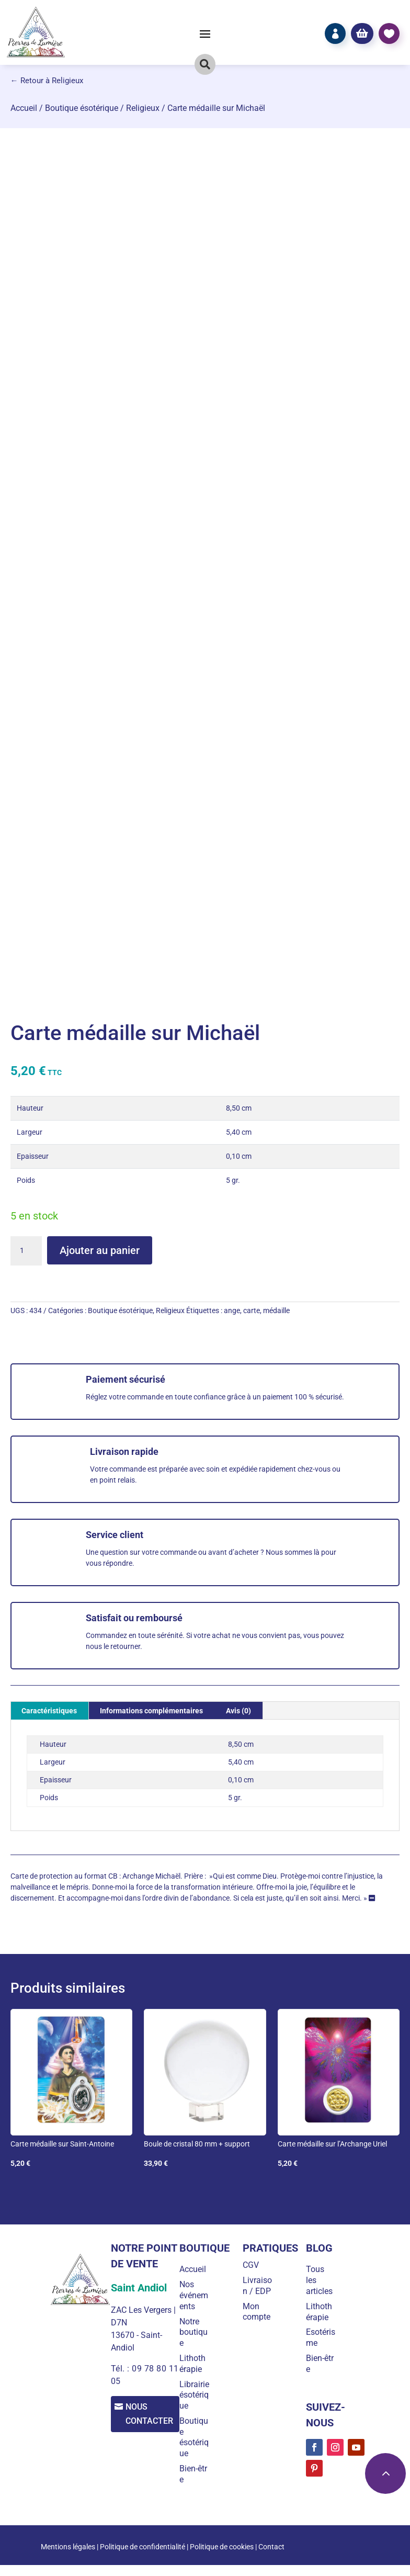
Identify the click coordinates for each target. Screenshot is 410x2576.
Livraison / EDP (257, 2291)
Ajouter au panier (100, 1250)
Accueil (23, 108)
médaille (276, 1310)
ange (232, 1310)
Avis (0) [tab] (238, 1711)
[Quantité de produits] (26, 1251)
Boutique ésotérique (81, 108)
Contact (271, 2558)
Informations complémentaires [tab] (151, 1711)
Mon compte (259, 2322)
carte (251, 1310)
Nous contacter (152, 2414)
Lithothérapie (197, 2363)
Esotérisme (320, 2337)
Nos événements (198, 2295)
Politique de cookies (222, 2558)
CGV (253, 2265)
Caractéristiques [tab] (49, 1711)
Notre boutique (198, 2332)
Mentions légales (68, 2558)
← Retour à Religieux (46, 80)
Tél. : (119, 2369)
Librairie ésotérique (196, 2400)
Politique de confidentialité (142, 2558)
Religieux (143, 108)
